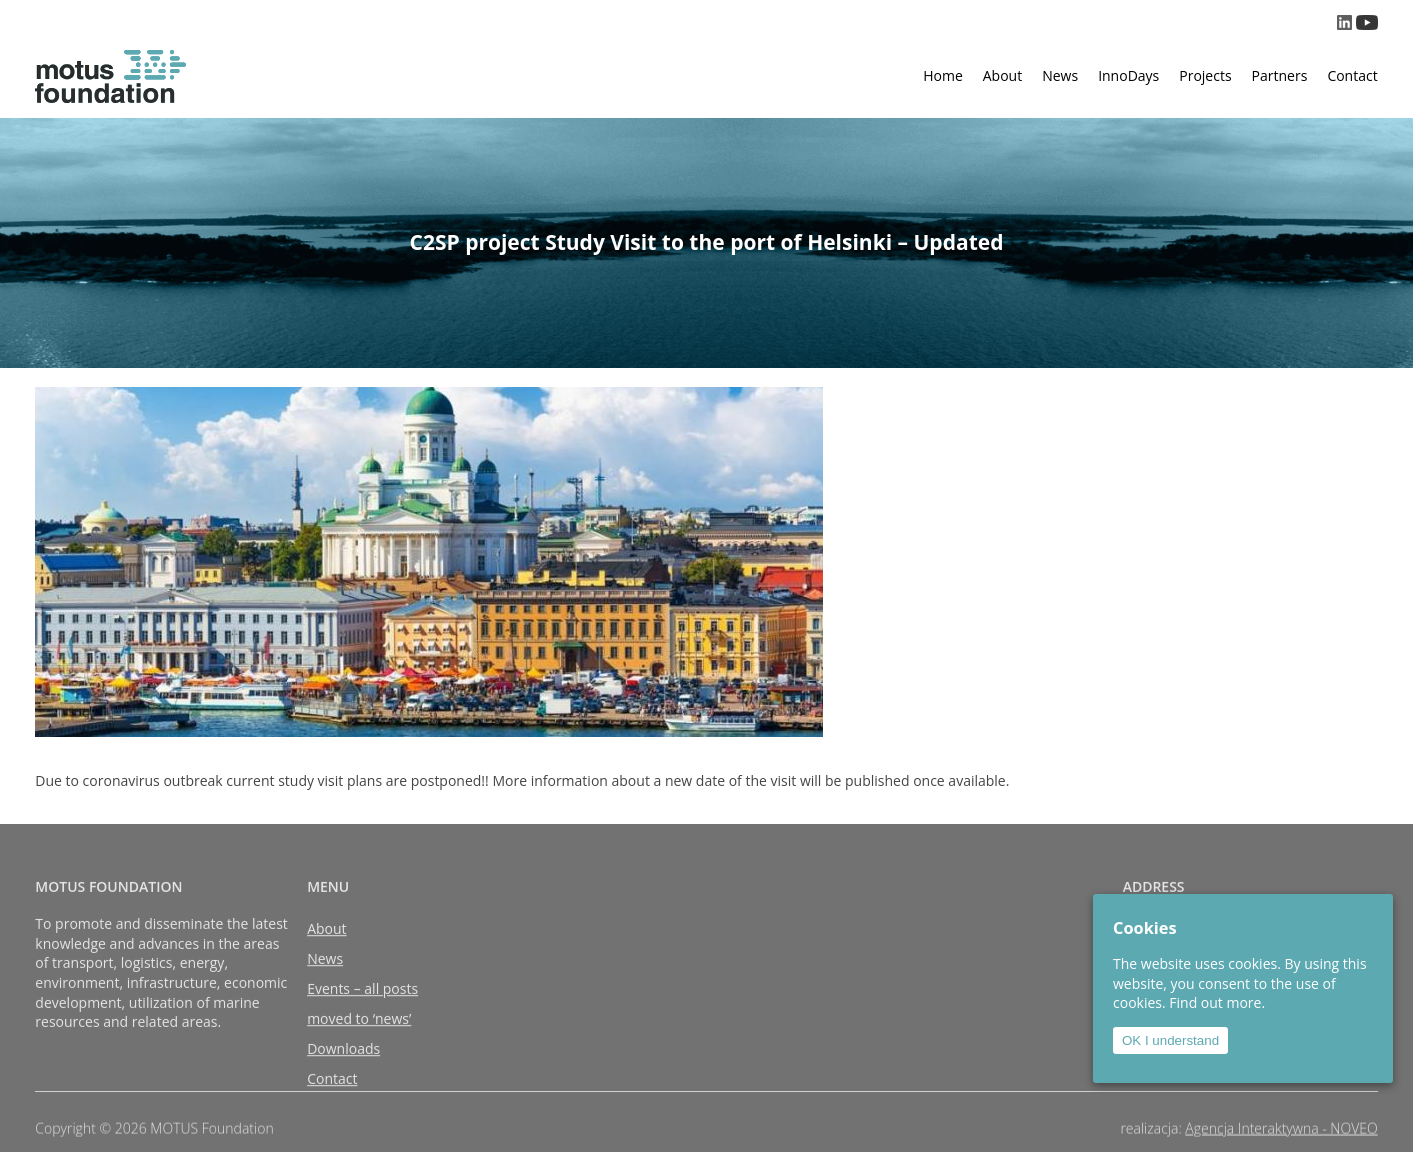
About (1002, 75)
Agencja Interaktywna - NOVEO (1281, 1132)
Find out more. (1217, 1002)
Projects (1205, 75)
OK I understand (1170, 1040)
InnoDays (1128, 75)
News (1060, 75)
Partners (1280, 75)
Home (943, 75)
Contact (1352, 75)
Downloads (343, 1064)
